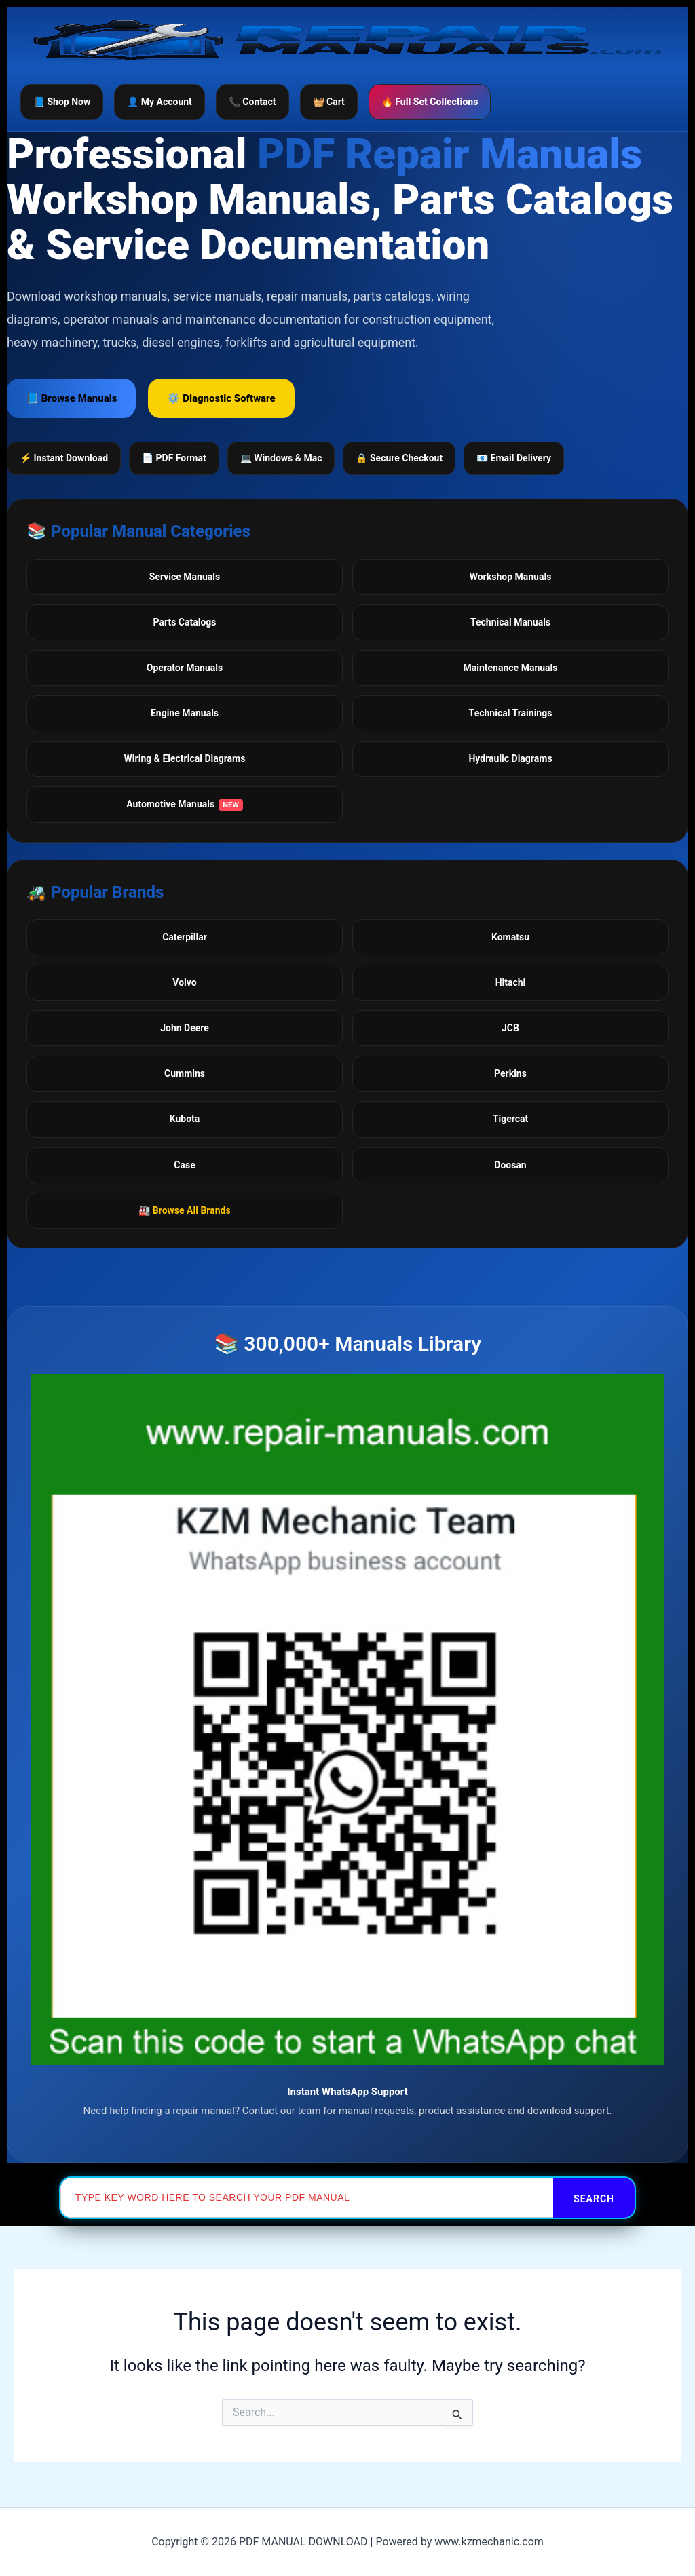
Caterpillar (184, 936)
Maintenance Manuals (511, 667)
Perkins (510, 1073)
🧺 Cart (329, 101)
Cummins (184, 1073)
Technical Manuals (510, 622)
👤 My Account (159, 101)
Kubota (185, 1118)
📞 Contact (252, 101)
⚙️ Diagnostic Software (221, 398)
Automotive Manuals (184, 805)
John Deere (184, 1027)
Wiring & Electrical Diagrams (185, 758)
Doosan (510, 1164)
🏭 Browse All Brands (184, 1210)
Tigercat (510, 1118)
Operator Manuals (185, 667)
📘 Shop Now (61, 101)
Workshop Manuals (511, 576)
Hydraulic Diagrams (510, 758)
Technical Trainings (510, 713)
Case (184, 1164)
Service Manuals (184, 576)
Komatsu (510, 936)
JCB (510, 1027)
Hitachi (510, 982)
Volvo (184, 982)
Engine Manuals (185, 713)
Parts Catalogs (185, 622)
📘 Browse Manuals (71, 398)
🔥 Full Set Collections (429, 101)
